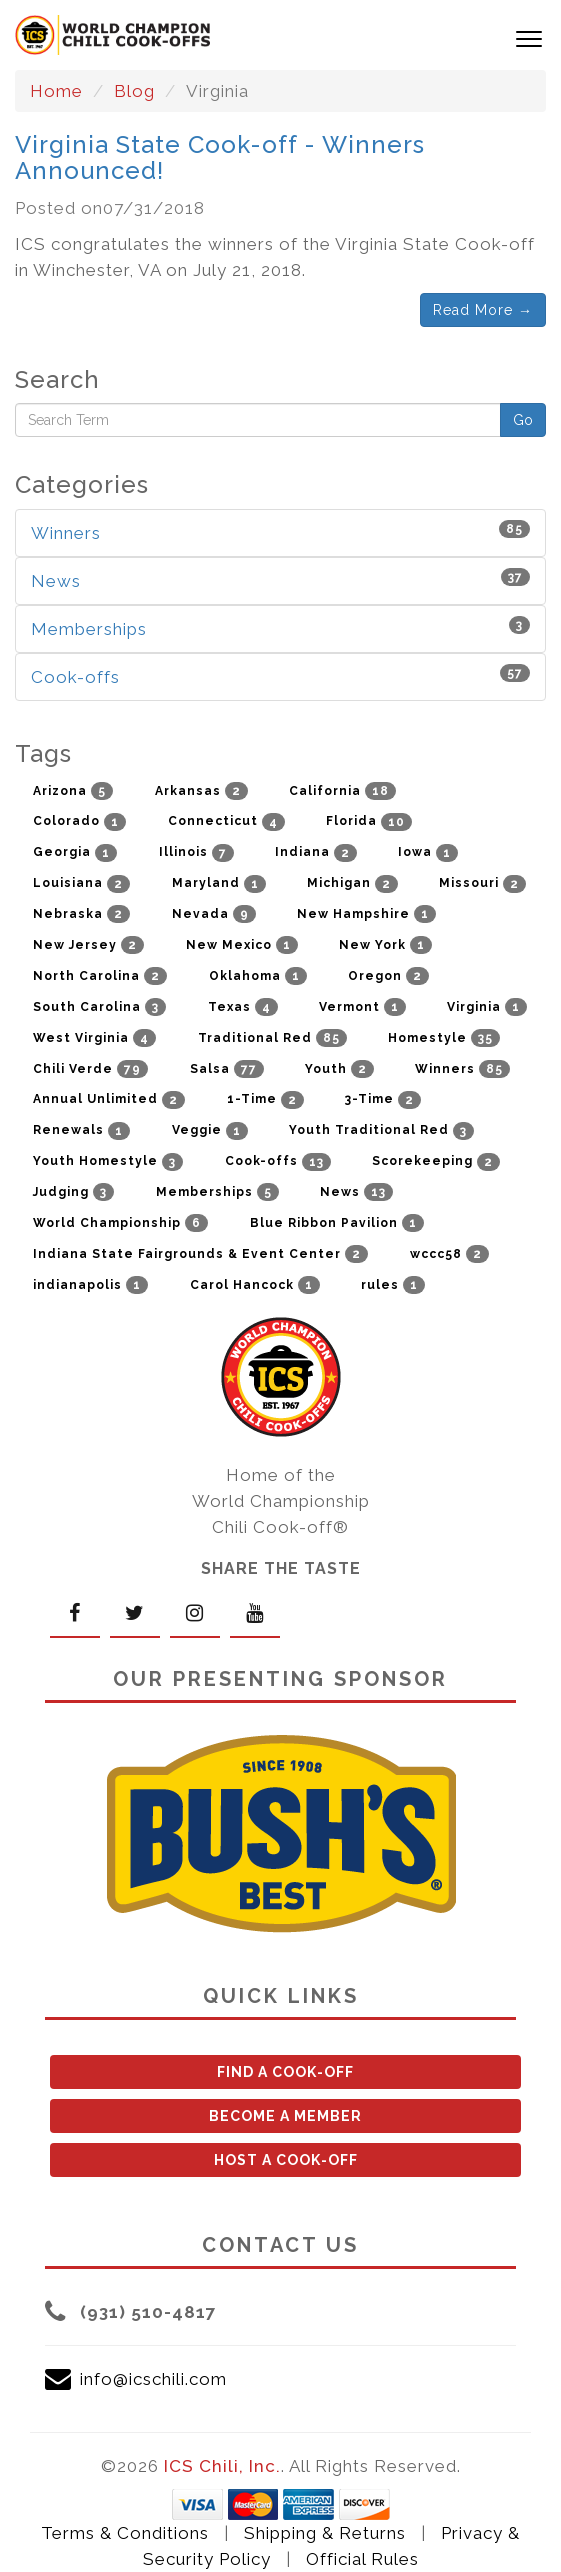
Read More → (483, 310)
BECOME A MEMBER (285, 2116)
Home (56, 91)
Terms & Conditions (125, 2533)
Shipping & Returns (325, 2533)
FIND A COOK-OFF (285, 2072)
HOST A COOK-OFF (286, 2160)
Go (523, 420)
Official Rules (362, 2559)
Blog (134, 91)
